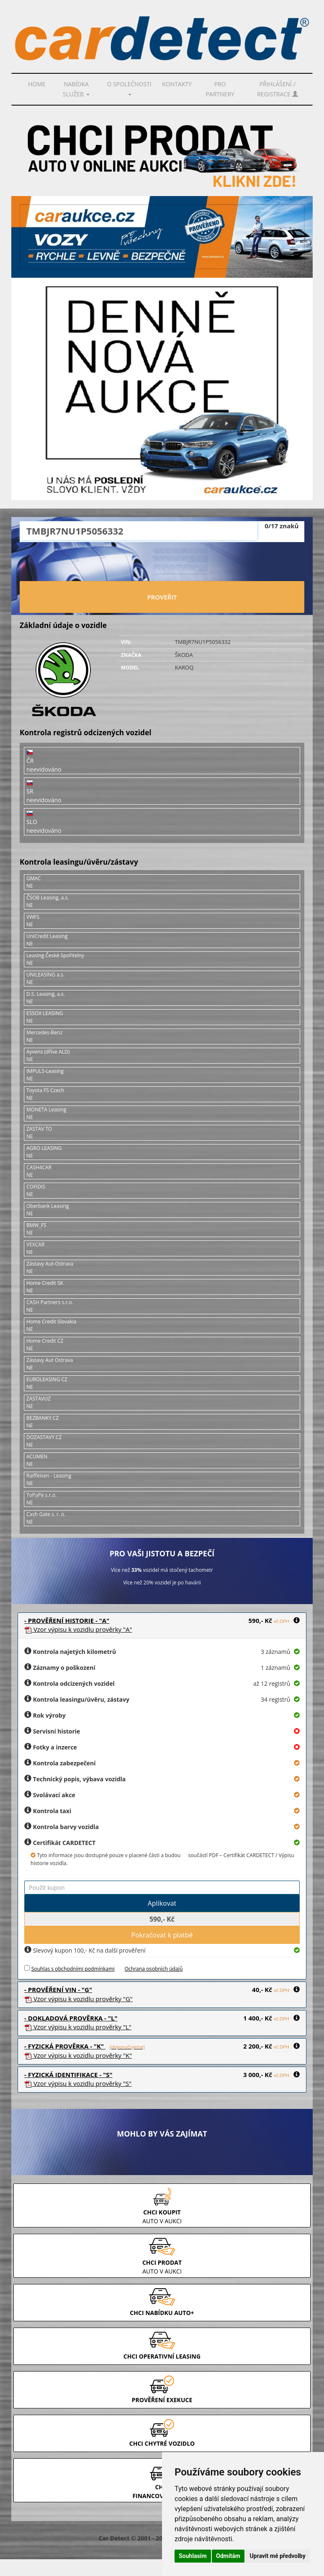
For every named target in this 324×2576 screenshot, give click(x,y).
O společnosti (129, 88)
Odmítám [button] (228, 2556)
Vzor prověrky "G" (78, 1999)
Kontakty (177, 84)
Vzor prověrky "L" (77, 2027)
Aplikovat (162, 1903)
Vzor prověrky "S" (77, 2083)
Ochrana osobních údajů (153, 1968)
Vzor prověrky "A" (78, 1629)
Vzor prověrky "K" (78, 2055)
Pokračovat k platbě (162, 1935)
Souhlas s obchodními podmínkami (73, 1968)
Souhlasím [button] (193, 2556)
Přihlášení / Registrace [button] (277, 89)
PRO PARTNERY (220, 89)
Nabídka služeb (76, 89)
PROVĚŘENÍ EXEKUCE (162, 2400)
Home (37, 84)
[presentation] (162, 562)
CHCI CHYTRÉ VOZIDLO (162, 2443)
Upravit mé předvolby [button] (277, 2556)
